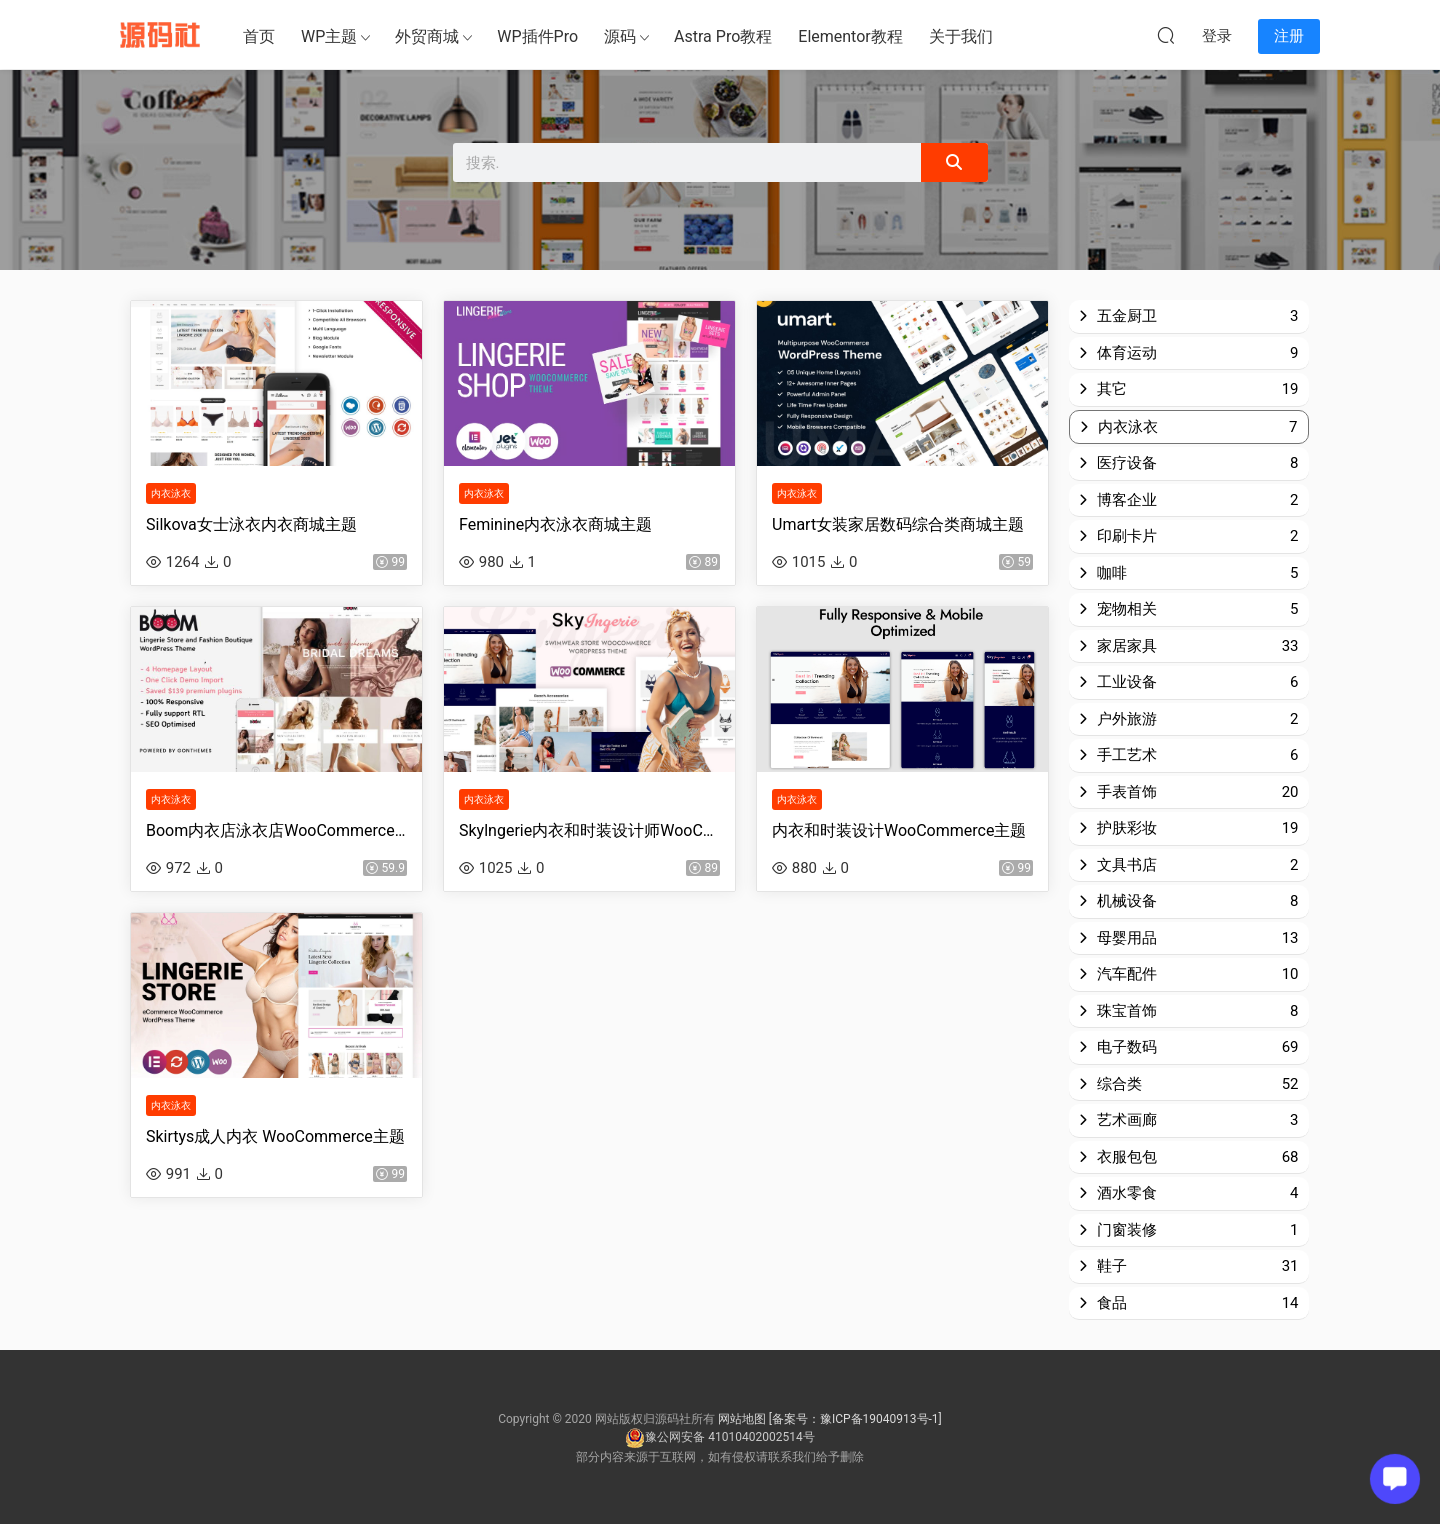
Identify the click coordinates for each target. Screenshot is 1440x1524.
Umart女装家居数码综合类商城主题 (898, 529)
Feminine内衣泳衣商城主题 (555, 529)
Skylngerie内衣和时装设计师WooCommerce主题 (589, 841)
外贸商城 (427, 36)
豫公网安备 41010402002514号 (719, 1437)
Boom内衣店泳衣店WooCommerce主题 (276, 841)
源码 (620, 36)
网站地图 (742, 1419)
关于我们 (961, 36)
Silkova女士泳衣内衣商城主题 (251, 529)
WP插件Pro (537, 36)
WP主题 (329, 36)
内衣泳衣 (171, 498)
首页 (259, 36)
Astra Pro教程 (723, 36)
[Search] (954, 162)
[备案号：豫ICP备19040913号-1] (855, 1419)
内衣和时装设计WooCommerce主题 (899, 841)
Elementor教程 (850, 36)
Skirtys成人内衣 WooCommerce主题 (275, 1152)
